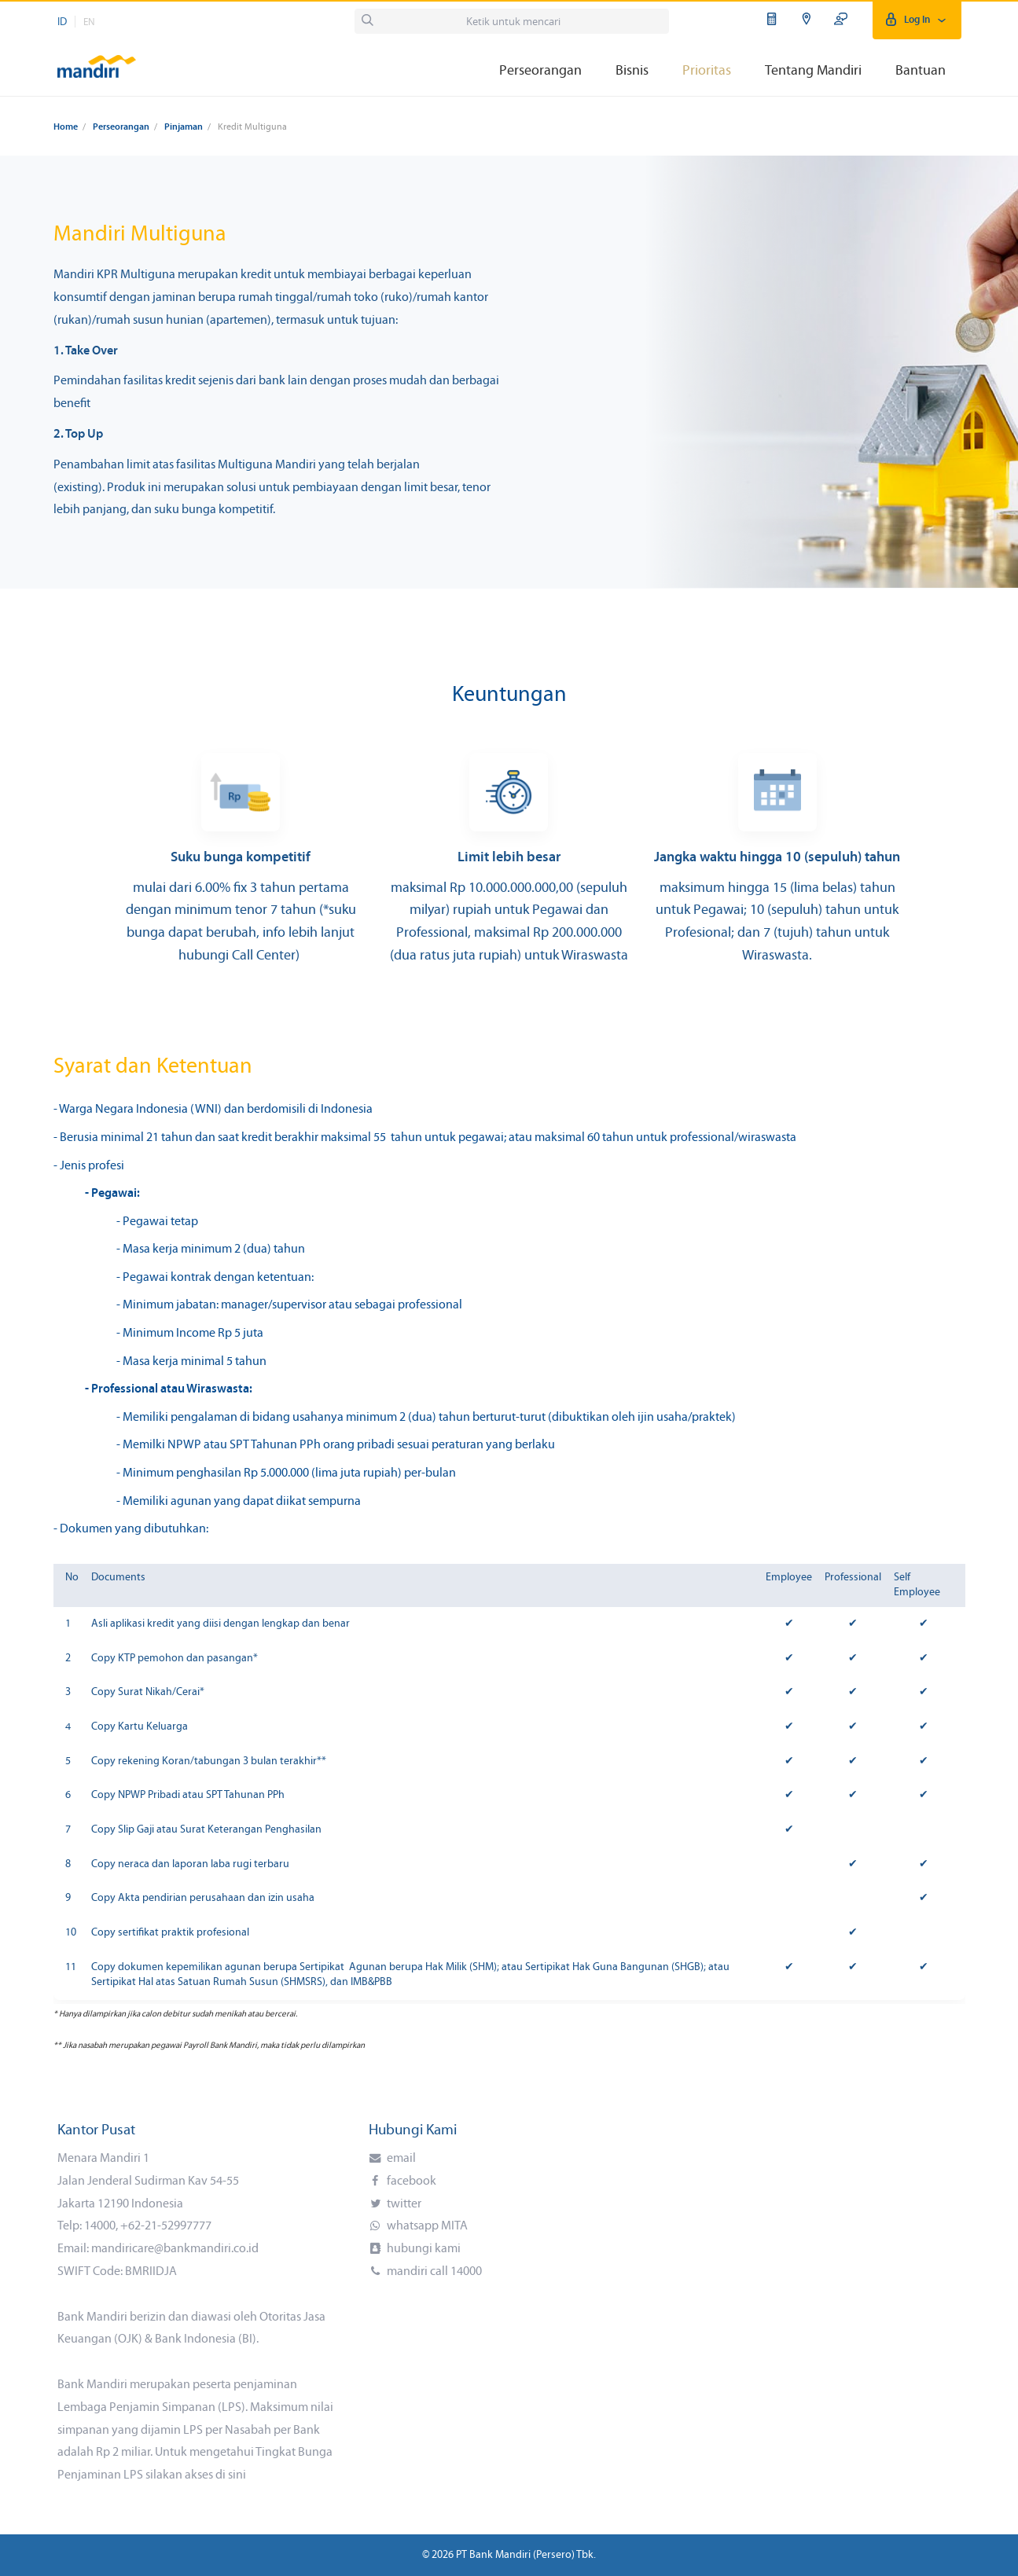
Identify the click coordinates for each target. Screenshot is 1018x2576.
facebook (410, 2181)
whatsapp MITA (426, 2226)
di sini (230, 2475)
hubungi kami (422, 2249)
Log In (917, 20)
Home (65, 127)
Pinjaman (183, 127)
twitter (402, 2204)
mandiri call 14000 (433, 2272)
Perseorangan (121, 127)
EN (89, 22)
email (400, 2158)
